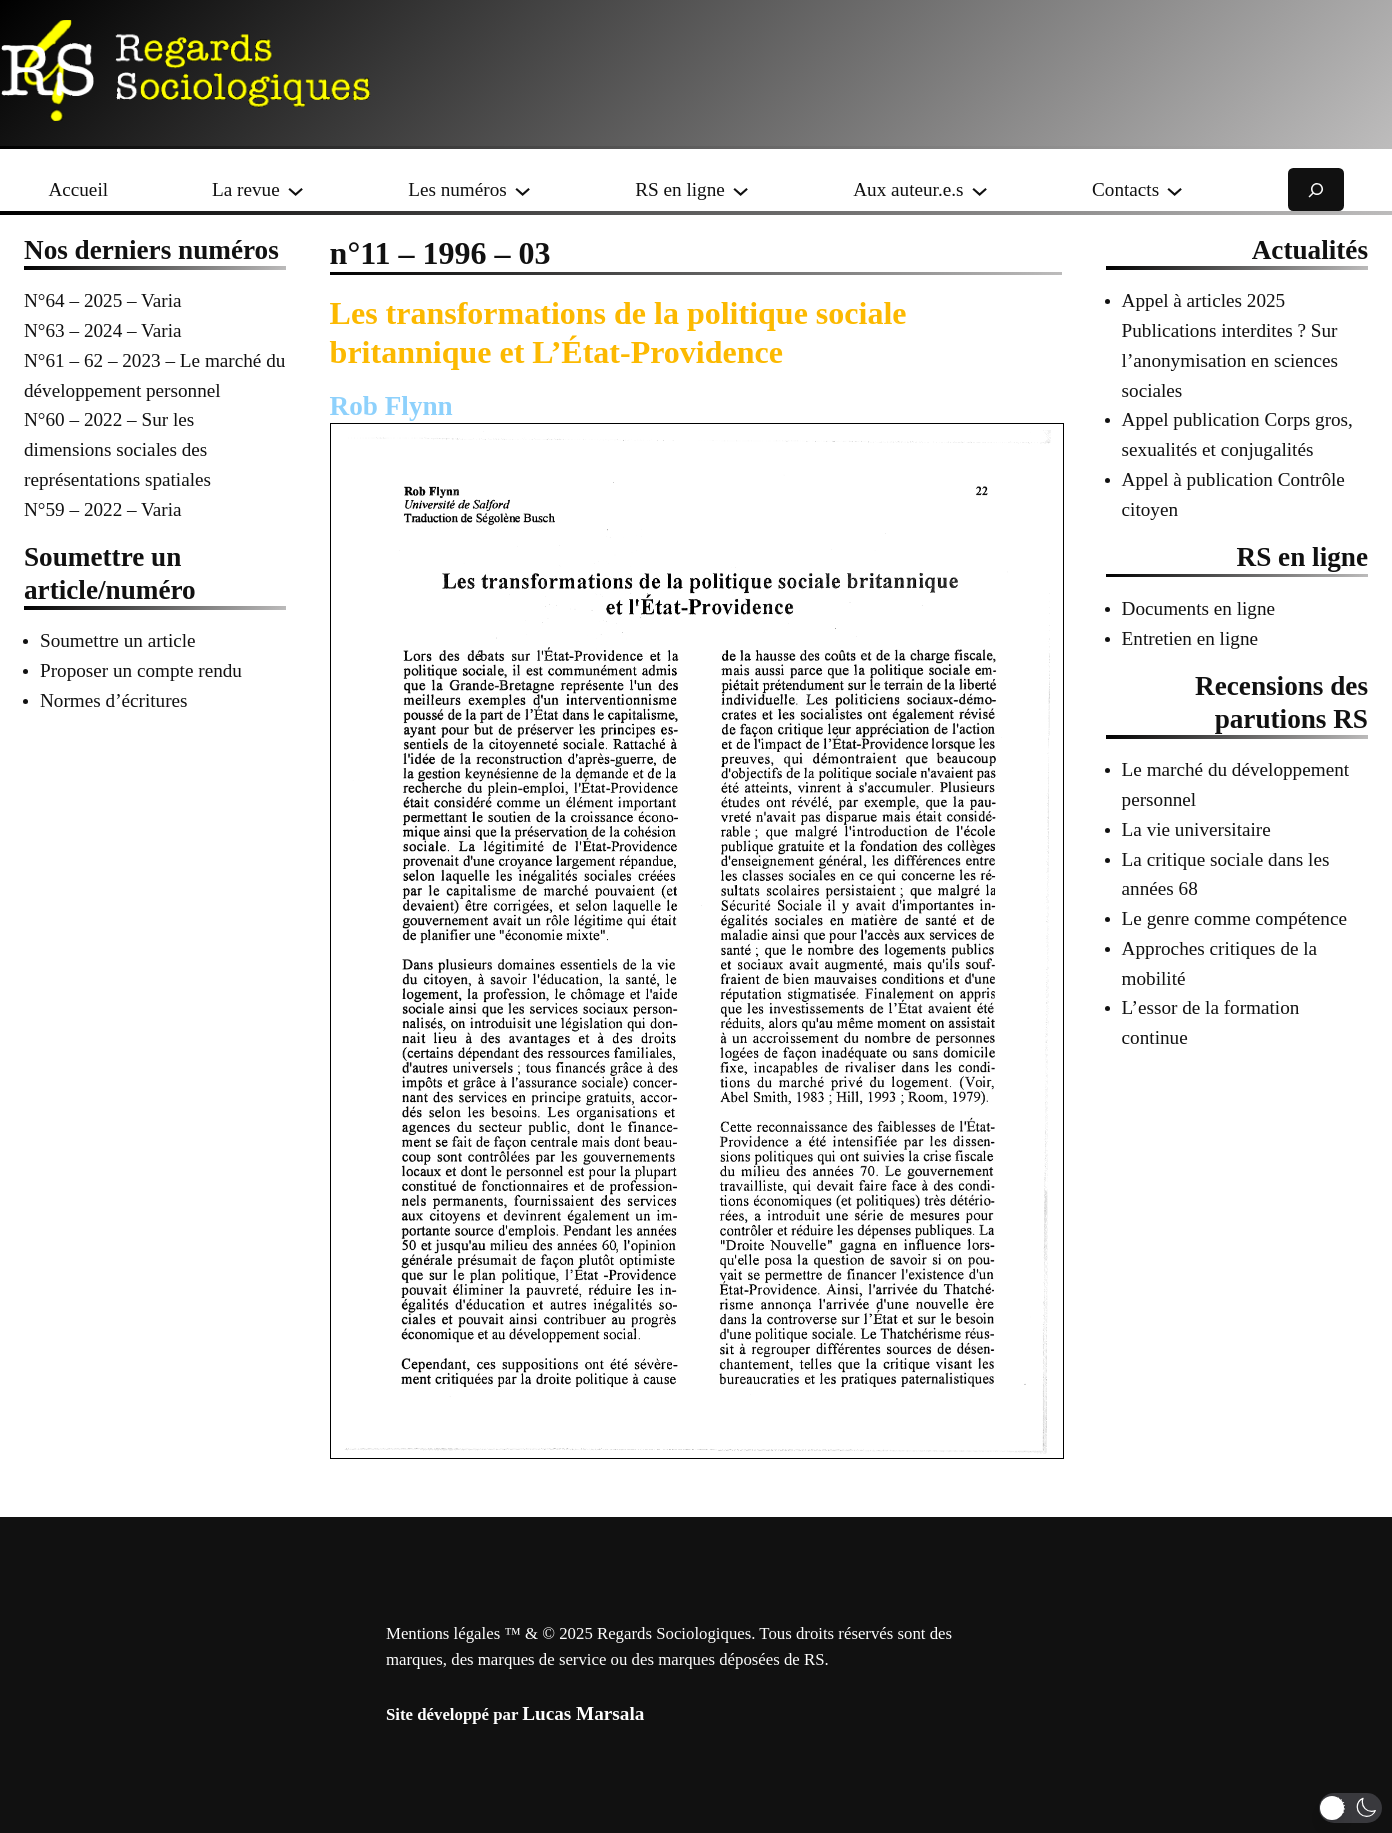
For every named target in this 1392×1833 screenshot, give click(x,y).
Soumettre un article (118, 640)
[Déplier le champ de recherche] (1316, 189)
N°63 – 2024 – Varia (103, 330)
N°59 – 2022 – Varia (103, 509)
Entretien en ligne (1190, 638)
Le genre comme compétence (1234, 918)
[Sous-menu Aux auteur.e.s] (979, 189)
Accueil (78, 189)
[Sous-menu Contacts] (1174, 189)
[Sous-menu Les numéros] (522, 189)
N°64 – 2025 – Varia (103, 300)
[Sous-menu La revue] (295, 189)
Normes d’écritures (114, 700)
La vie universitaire (1196, 829)
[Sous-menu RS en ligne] (740, 189)
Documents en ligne (1198, 608)
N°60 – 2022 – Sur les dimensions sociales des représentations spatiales (117, 449)
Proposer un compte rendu (141, 670)
